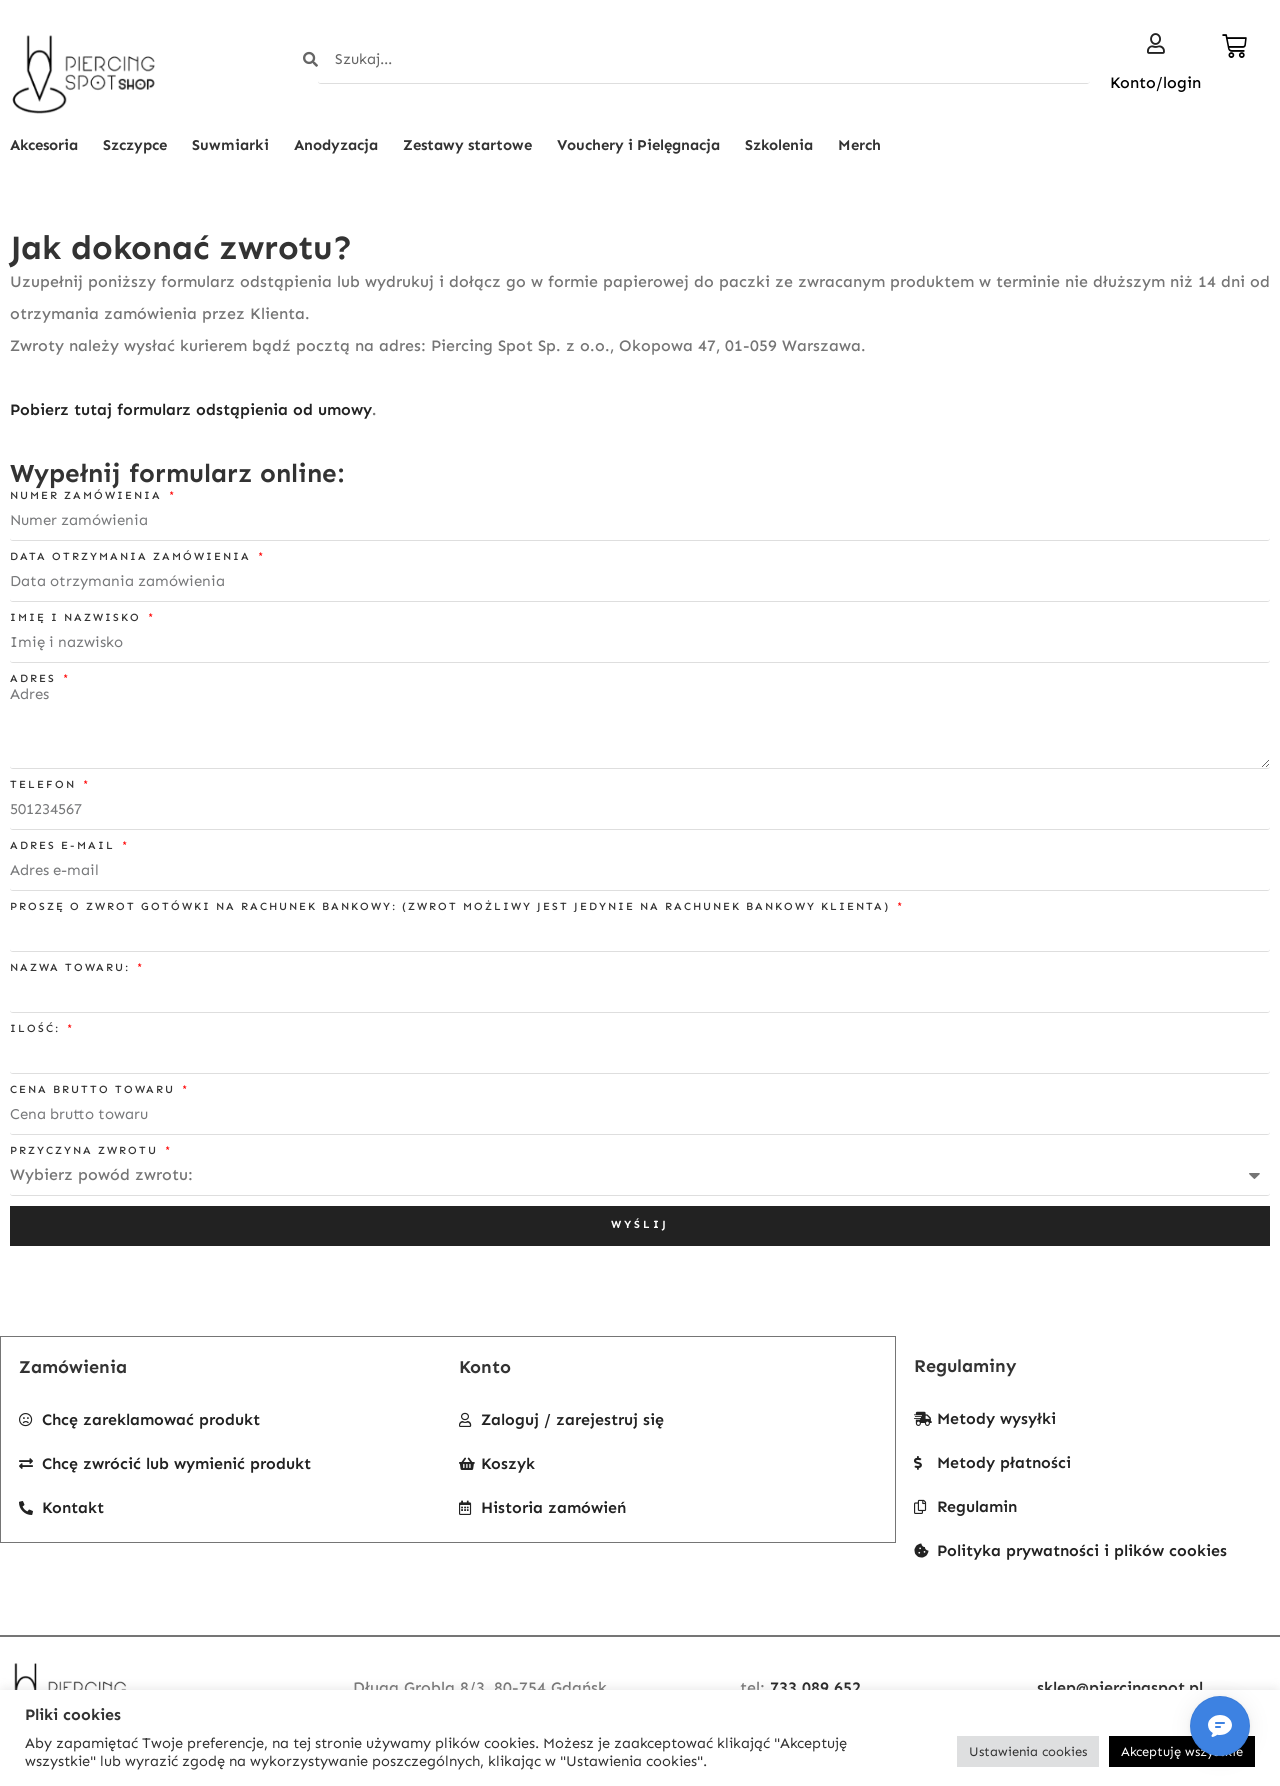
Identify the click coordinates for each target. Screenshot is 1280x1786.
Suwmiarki (230, 145)
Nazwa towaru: (72, 967)
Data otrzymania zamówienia (133, 556)
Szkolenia (779, 145)
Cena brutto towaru (95, 1089)
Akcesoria (44, 145)
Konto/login (1155, 82)
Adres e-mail (65, 845)
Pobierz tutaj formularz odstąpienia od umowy (191, 409)
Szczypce (135, 145)
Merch (859, 145)
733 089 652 (815, 1687)
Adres (35, 678)
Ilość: (37, 1028)
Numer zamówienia (88, 495)
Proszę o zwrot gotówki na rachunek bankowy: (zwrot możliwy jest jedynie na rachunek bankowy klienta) (452, 906)
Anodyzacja (336, 145)
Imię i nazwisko (78, 617)
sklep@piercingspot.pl (1120, 1687)
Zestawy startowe (467, 145)
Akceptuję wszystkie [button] (1182, 1751)
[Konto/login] (1156, 44)
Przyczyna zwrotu (86, 1150)
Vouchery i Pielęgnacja (638, 145)
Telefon (45, 784)
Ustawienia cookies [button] (1028, 1751)
